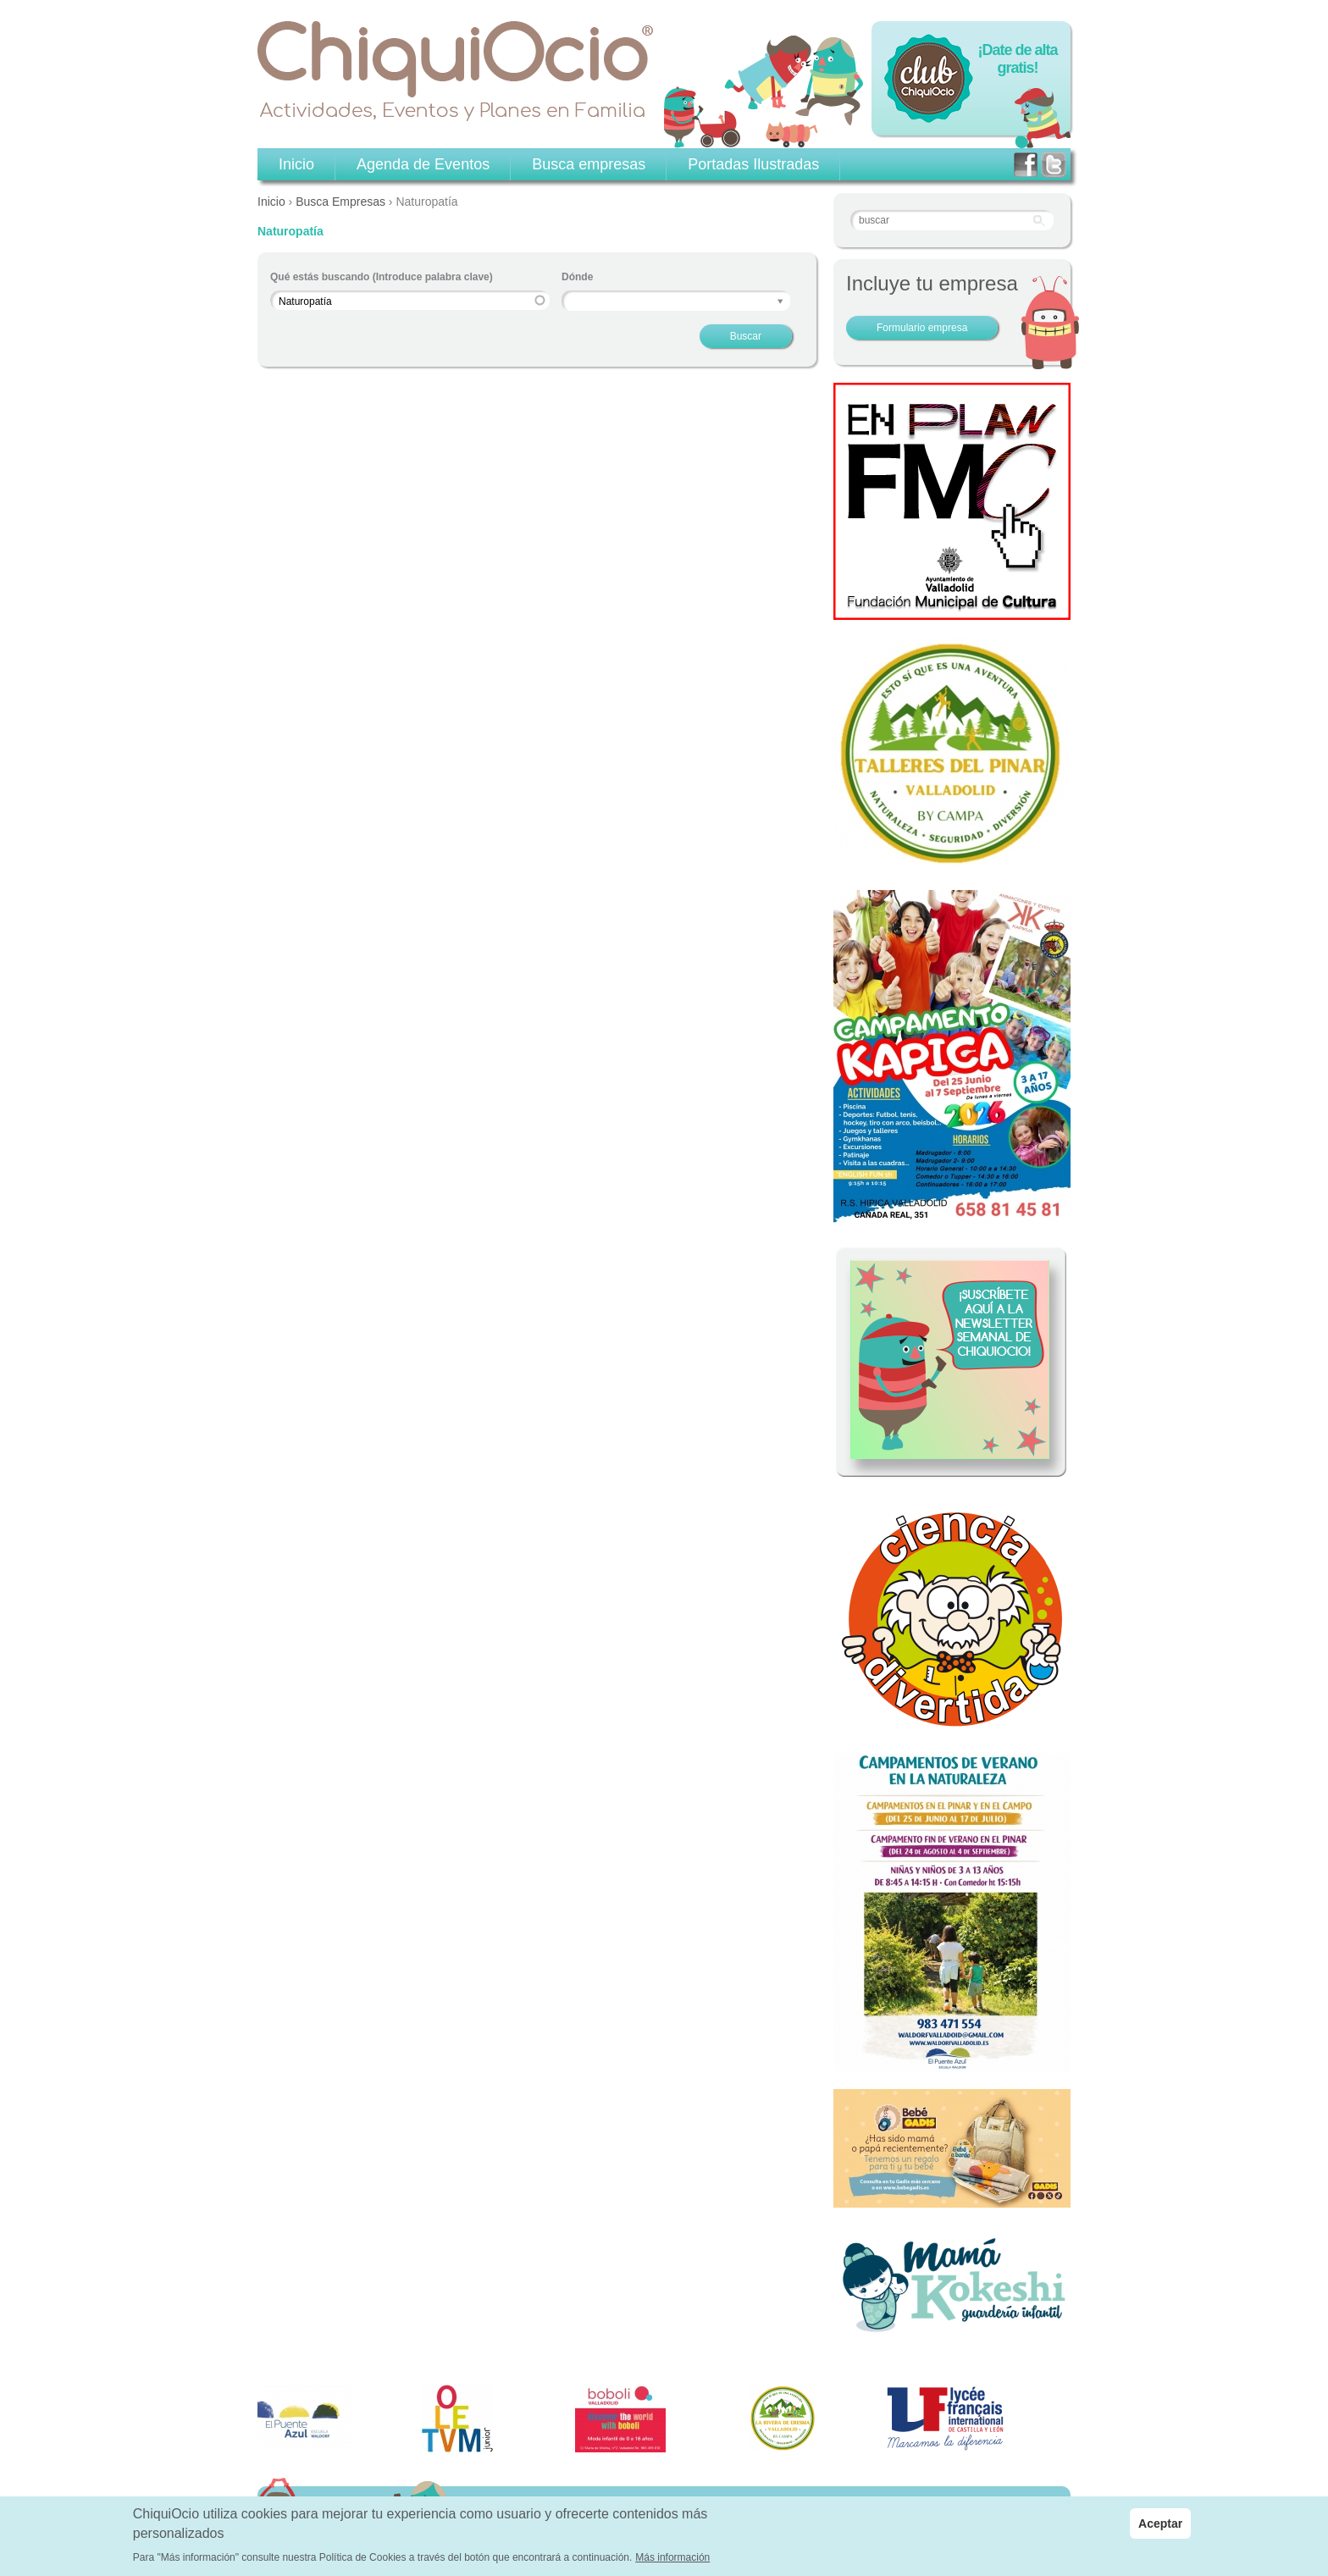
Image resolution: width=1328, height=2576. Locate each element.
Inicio (271, 201)
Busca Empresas (340, 201)
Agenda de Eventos (423, 164)
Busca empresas (588, 164)
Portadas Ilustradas (753, 164)
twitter (1053, 165)
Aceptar (1160, 2523)
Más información (672, 2557)
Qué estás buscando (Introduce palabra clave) (381, 277)
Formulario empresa (922, 328)
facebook (1025, 165)
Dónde (577, 277)
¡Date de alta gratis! (1017, 58)
